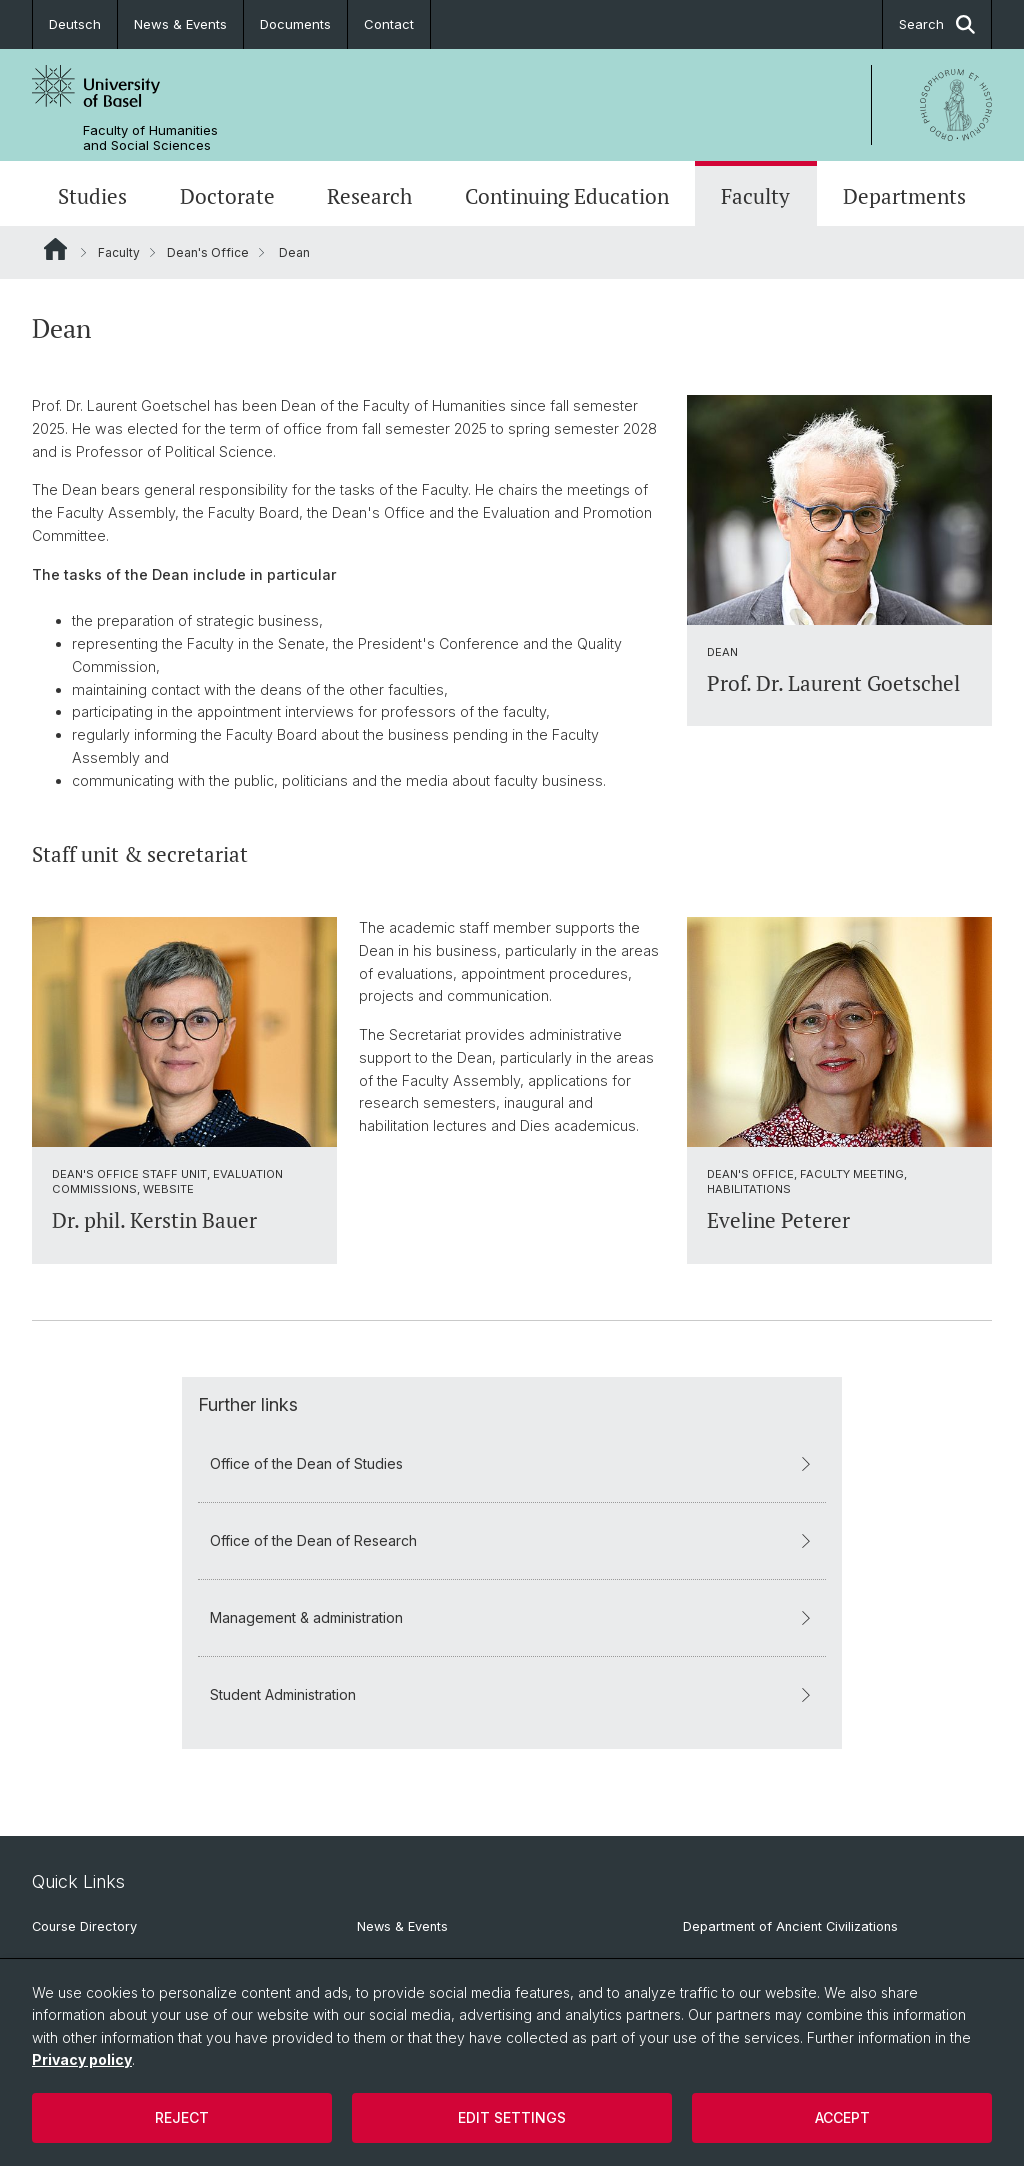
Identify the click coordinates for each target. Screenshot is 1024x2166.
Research (369, 196)
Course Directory (84, 1926)
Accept (842, 2117)
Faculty (755, 196)
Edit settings (512, 2117)
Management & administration (512, 1616)
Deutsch (75, 24)
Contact (389, 24)
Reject (182, 2117)
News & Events (180, 24)
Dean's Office (208, 252)
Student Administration (512, 1693)
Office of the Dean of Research (512, 1539)
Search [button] (937, 24)
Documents (295, 24)
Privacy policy (82, 2059)
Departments (904, 196)
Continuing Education (567, 196)
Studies (92, 196)
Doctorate (227, 196)
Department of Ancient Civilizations (790, 1926)
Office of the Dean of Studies (512, 1462)
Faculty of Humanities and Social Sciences (150, 138)
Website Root (55, 249)
